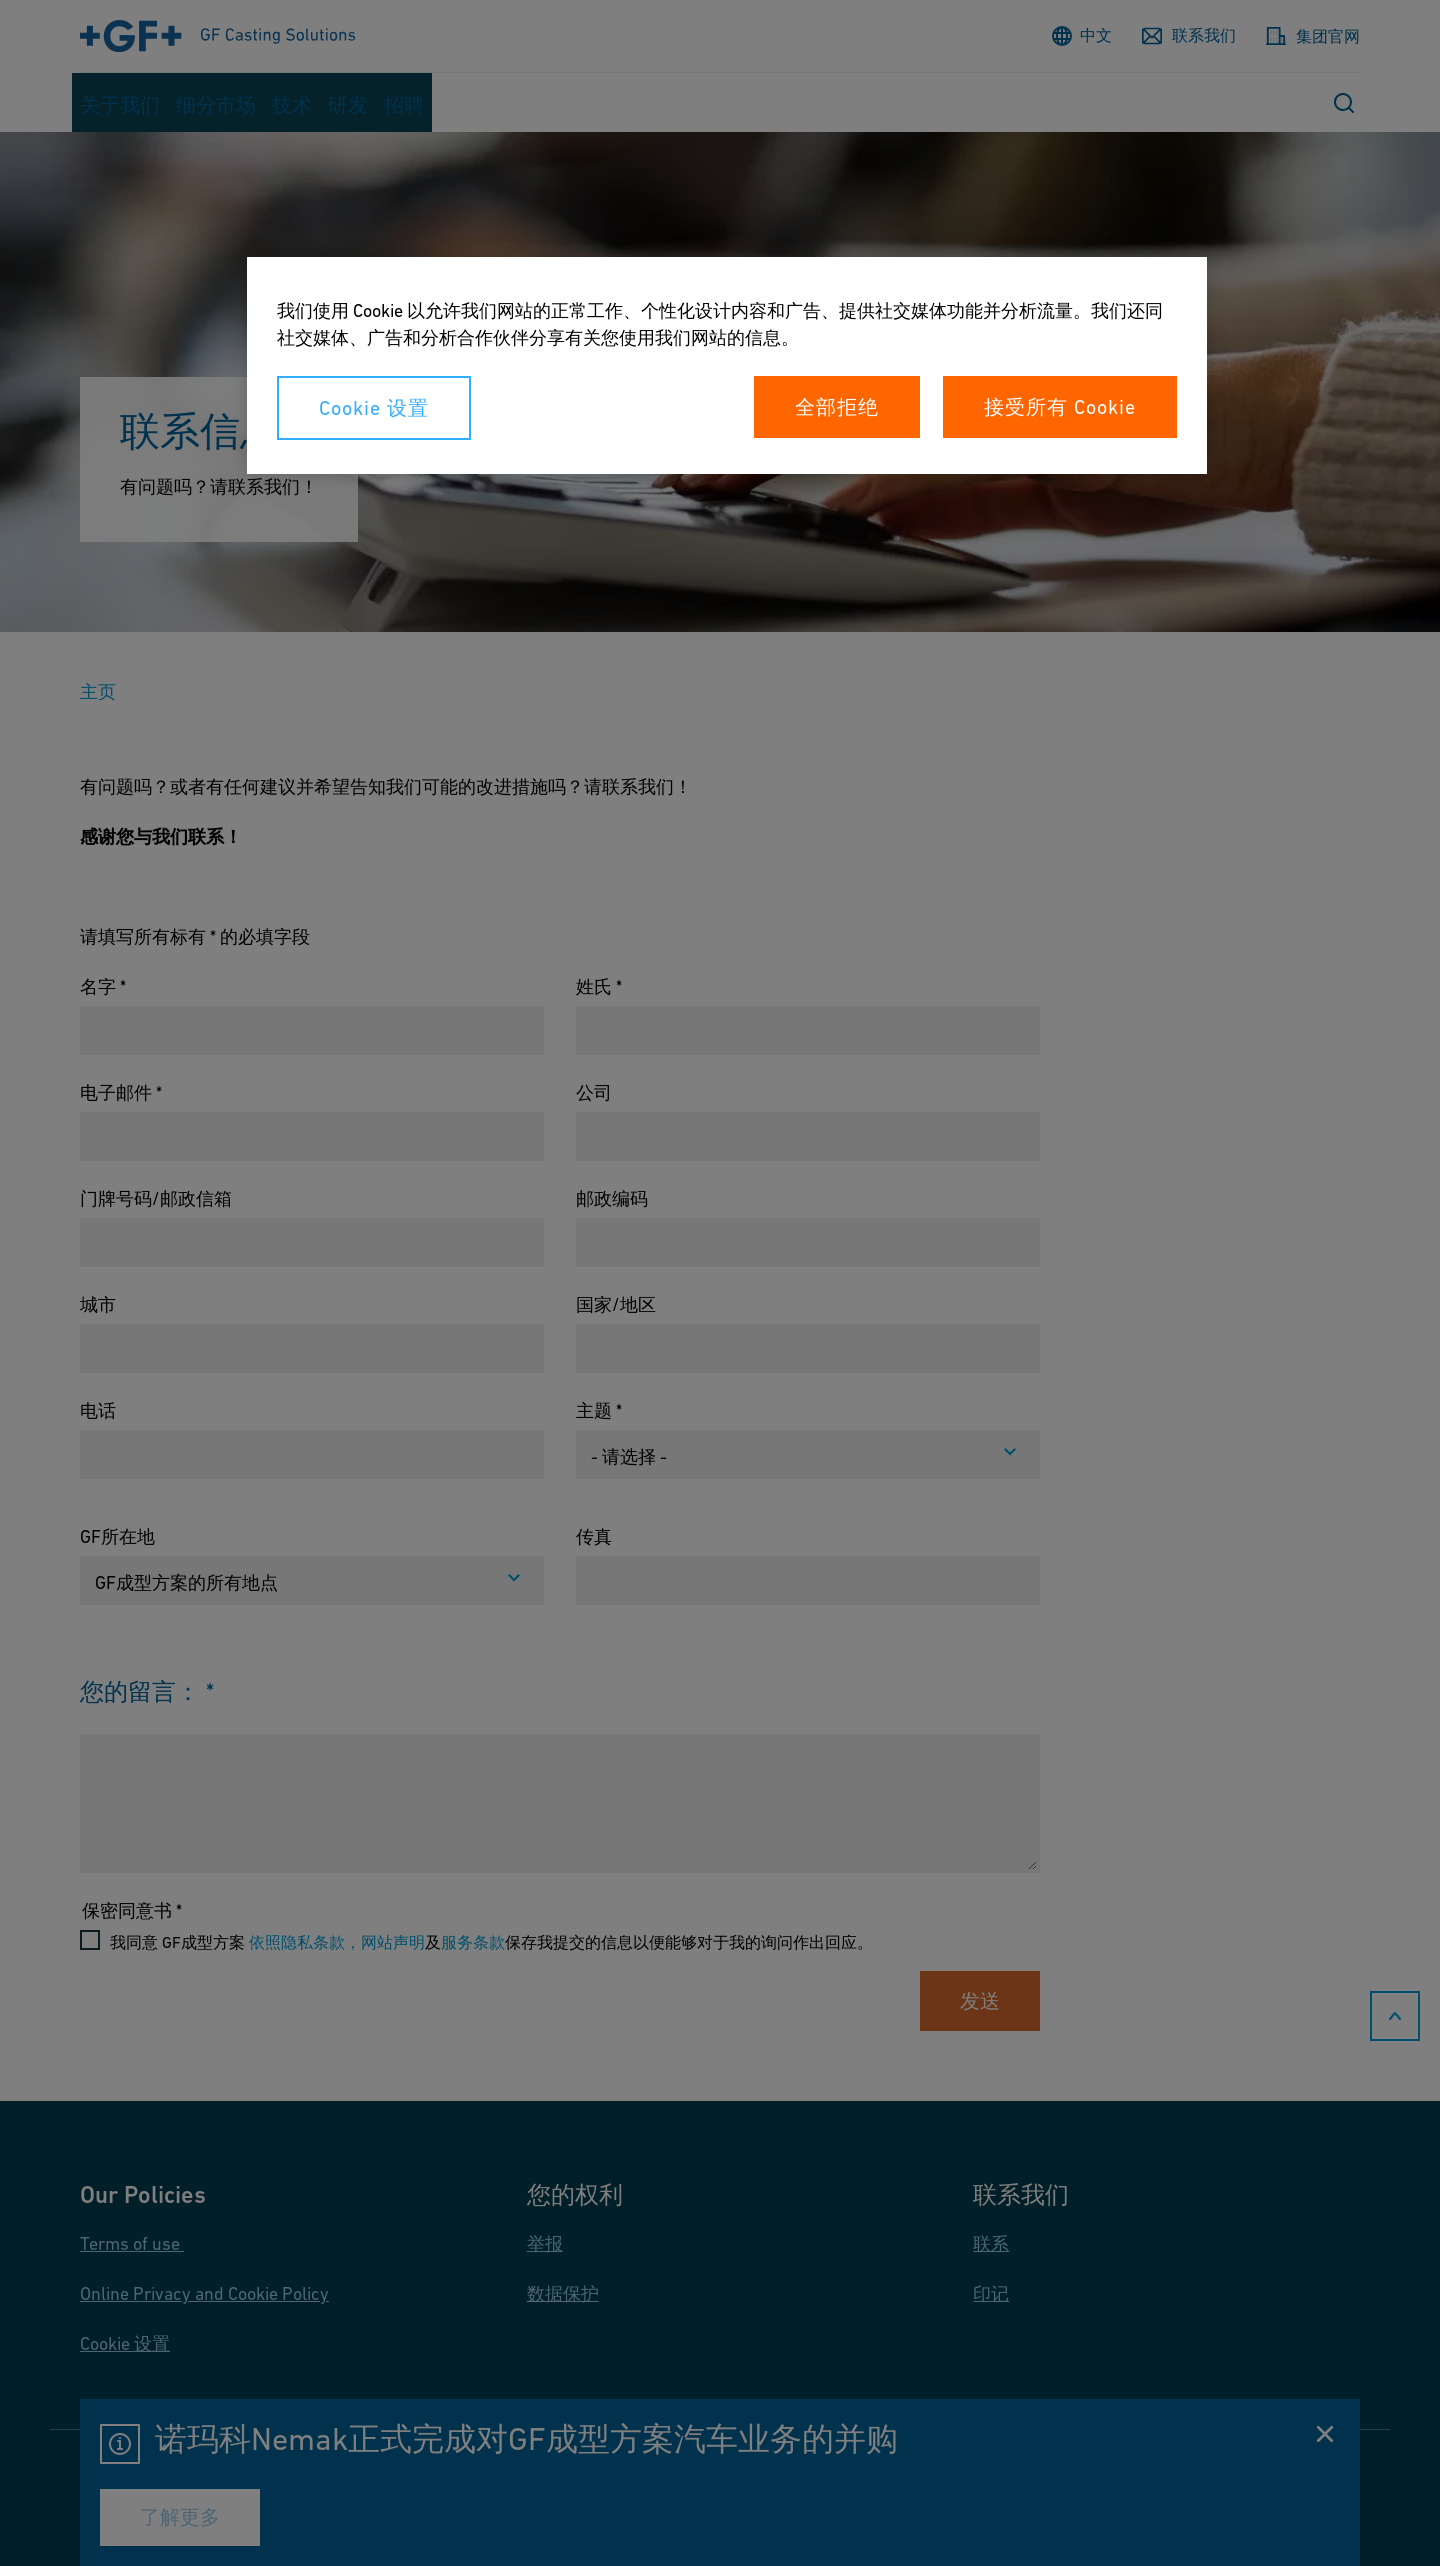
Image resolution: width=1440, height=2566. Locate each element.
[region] (727, 365)
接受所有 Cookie (1060, 407)
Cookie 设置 (374, 408)
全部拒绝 (837, 407)
